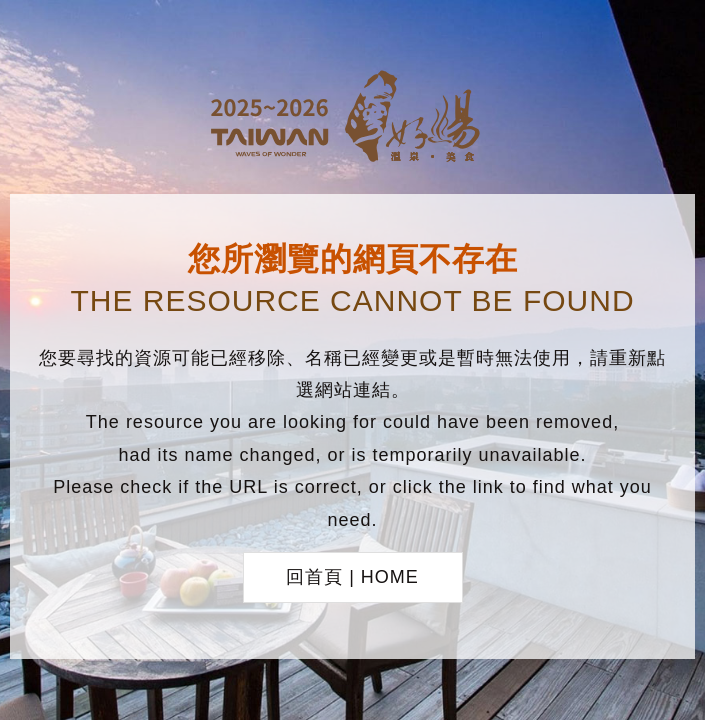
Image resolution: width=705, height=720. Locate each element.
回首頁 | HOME (352, 577)
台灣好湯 (353, 119)
